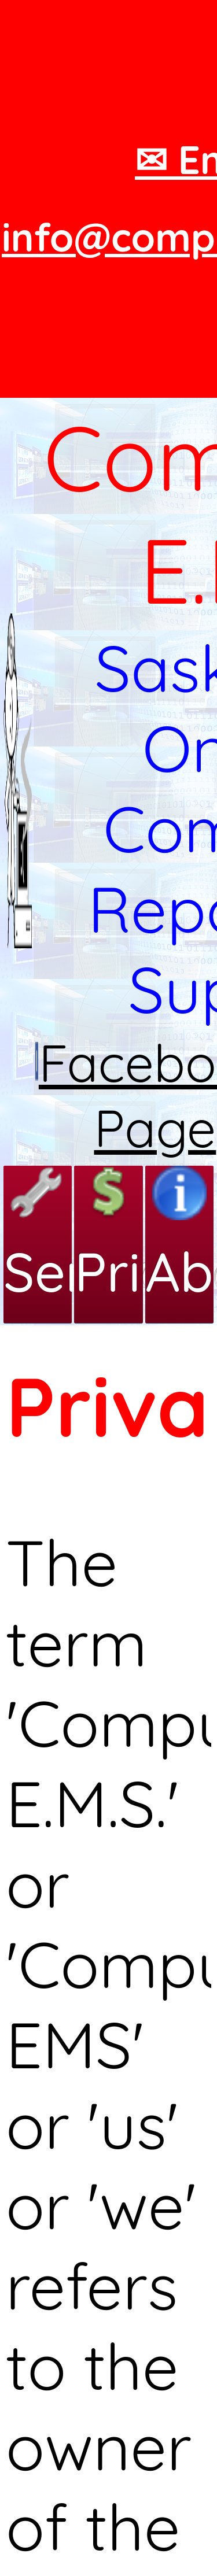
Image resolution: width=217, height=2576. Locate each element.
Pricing (108, 1235)
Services (37, 1235)
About (179, 1235)
